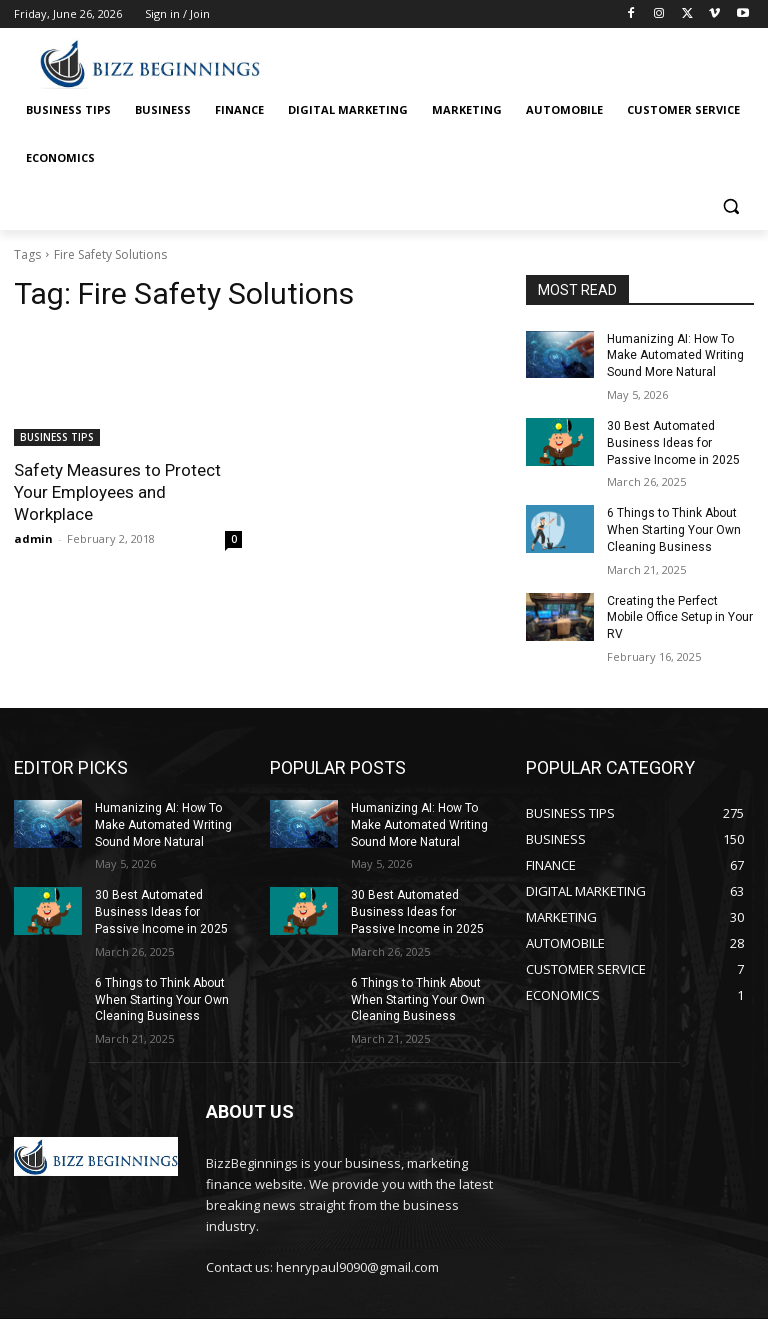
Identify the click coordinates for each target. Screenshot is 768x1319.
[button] (730, 206)
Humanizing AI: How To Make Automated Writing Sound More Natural (675, 356)
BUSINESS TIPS (57, 437)
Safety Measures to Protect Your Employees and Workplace (117, 492)
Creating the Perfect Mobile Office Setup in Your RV (680, 618)
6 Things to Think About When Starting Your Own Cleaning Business (674, 530)
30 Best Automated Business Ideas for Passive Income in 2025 (673, 443)
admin (33, 538)
